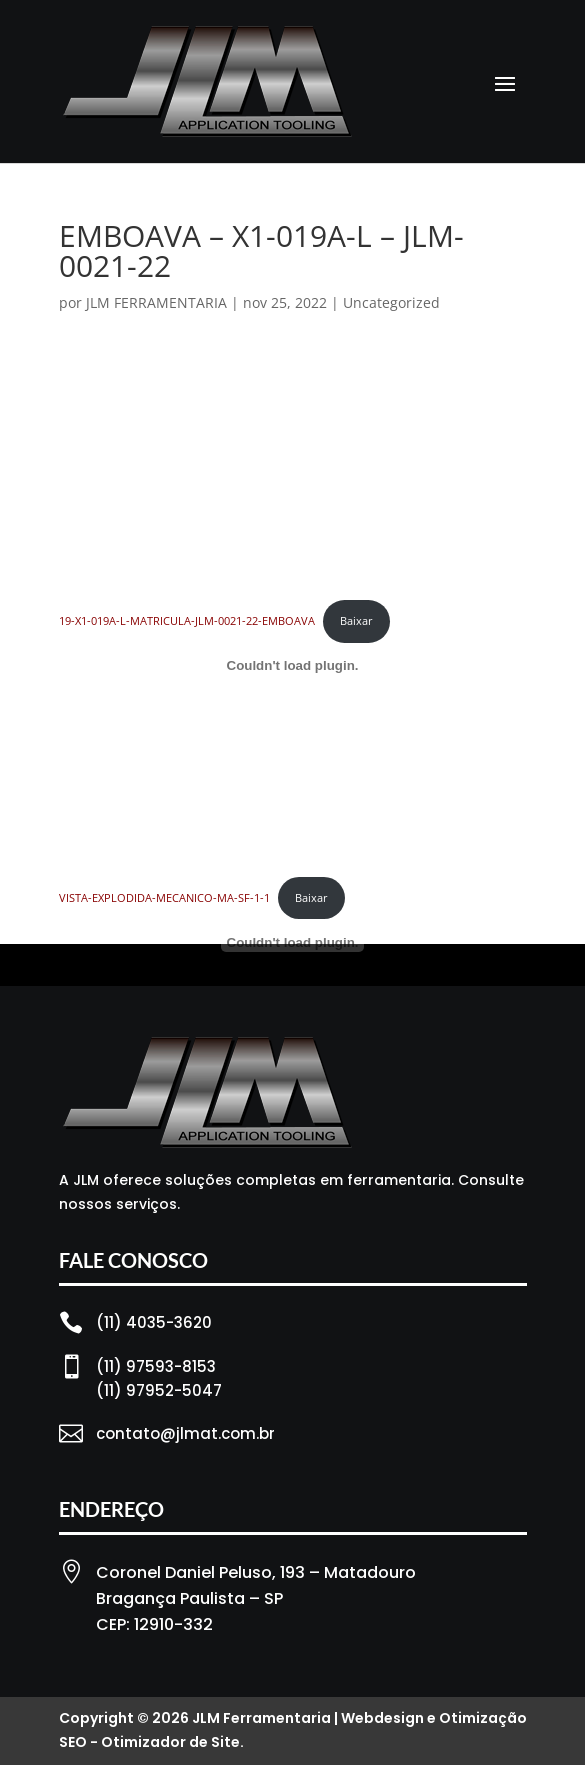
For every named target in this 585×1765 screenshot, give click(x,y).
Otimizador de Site (170, 1742)
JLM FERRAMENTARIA (156, 302)
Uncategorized (391, 302)
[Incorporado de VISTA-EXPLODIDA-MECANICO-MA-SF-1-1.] (293, 943)
